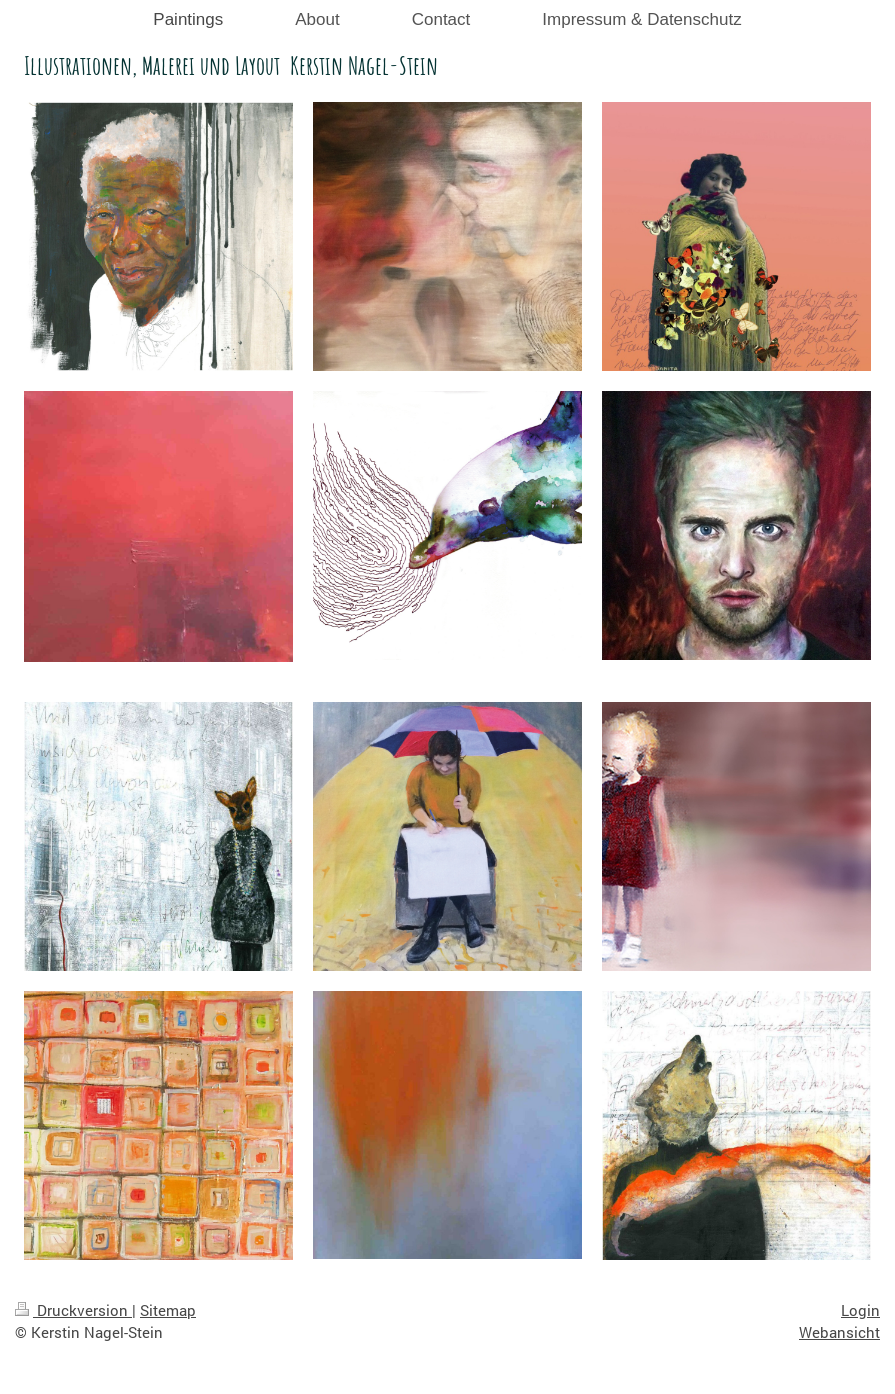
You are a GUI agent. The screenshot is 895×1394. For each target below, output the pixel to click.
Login (860, 1310)
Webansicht (839, 1332)
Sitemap (168, 1310)
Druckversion (73, 1310)
